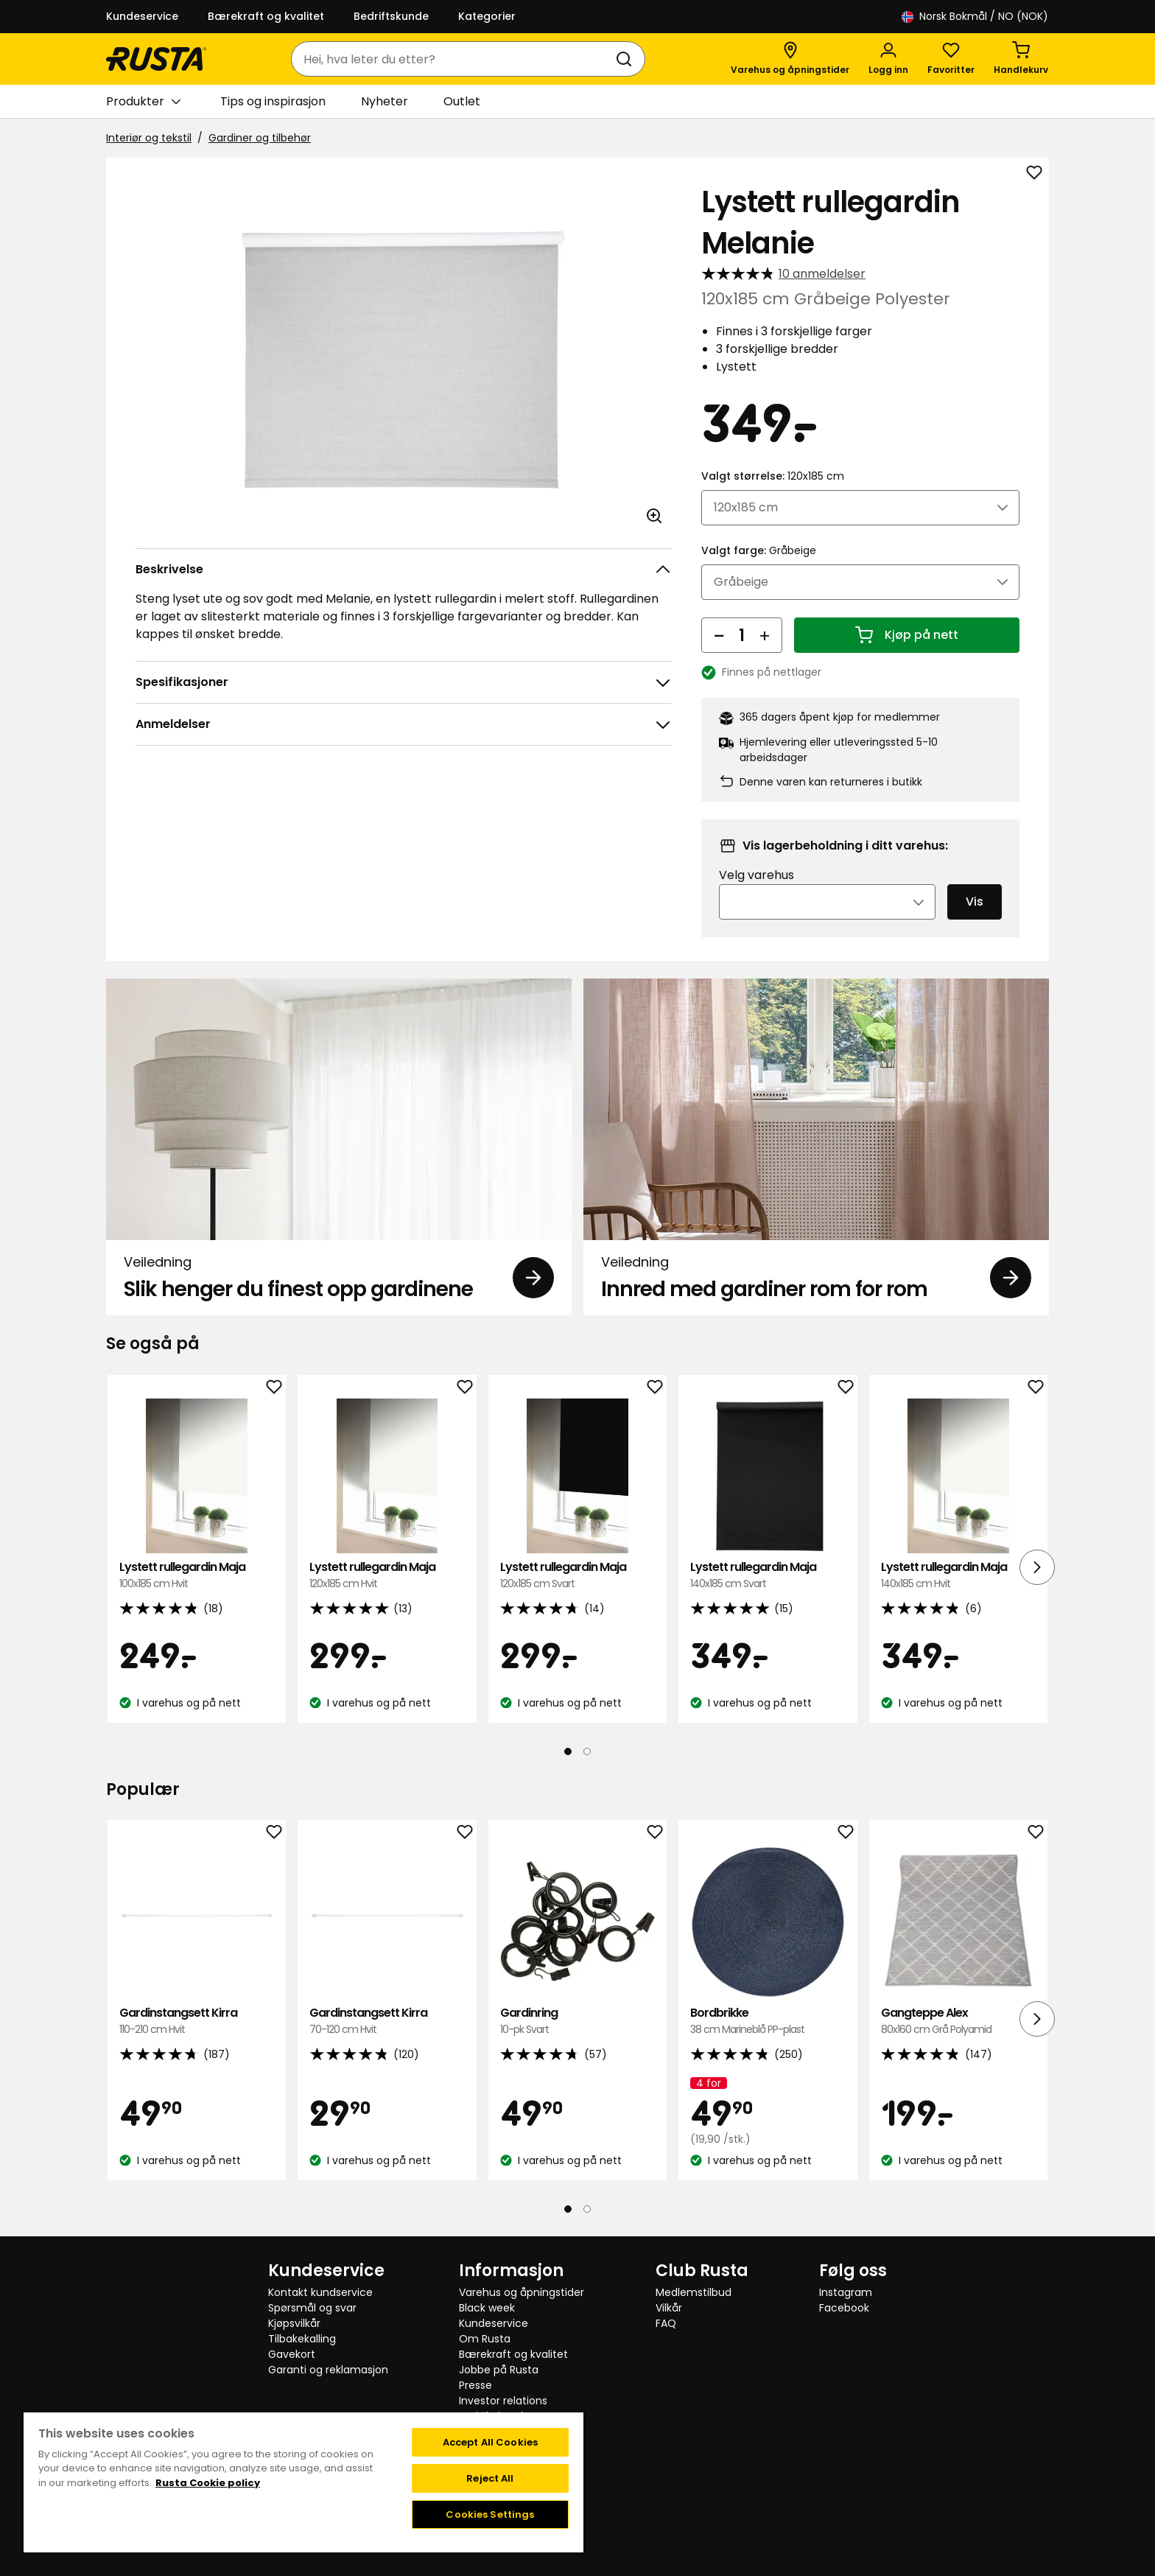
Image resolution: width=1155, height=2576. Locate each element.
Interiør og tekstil (149, 137)
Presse (475, 2385)
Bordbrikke (767, 2021)
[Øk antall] (764, 635)
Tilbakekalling (302, 2338)
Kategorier (487, 16)
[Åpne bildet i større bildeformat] (654, 516)
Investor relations (503, 2400)
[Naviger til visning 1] (568, 1751)
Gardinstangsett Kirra (196, 2021)
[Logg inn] (888, 59)
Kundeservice (142, 16)
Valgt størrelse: (772, 476)
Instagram (845, 2292)
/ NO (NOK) (975, 16)
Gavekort (291, 2354)
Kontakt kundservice (320, 2292)
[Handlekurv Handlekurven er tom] (1021, 59)
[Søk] (627, 59)
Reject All (489, 2478)
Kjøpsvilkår (294, 2323)
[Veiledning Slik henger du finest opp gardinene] (339, 1147)
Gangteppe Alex (958, 2021)
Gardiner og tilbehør (259, 137)
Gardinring (577, 2021)
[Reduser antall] (719, 635)
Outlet (461, 101)
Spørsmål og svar (312, 2307)
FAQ (666, 2323)
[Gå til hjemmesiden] (156, 59)
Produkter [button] (143, 102)
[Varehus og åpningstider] (790, 59)
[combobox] (453, 59)
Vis (974, 901)
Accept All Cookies (490, 2442)
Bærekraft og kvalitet (266, 16)
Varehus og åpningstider (521, 2292)
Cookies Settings (490, 2514)
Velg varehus (756, 875)
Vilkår (669, 2307)
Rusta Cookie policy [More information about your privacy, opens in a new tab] (207, 2483)
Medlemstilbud (693, 2292)
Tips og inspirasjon (273, 101)
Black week (487, 2307)
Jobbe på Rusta (498, 2369)
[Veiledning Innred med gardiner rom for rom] (816, 1147)
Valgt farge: (758, 550)
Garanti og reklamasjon (328, 2369)
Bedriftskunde (391, 16)
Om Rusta (484, 2338)
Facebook (844, 2307)
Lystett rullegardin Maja (196, 1575)
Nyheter (384, 101)
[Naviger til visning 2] (587, 1751)
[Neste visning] (1037, 1567)
